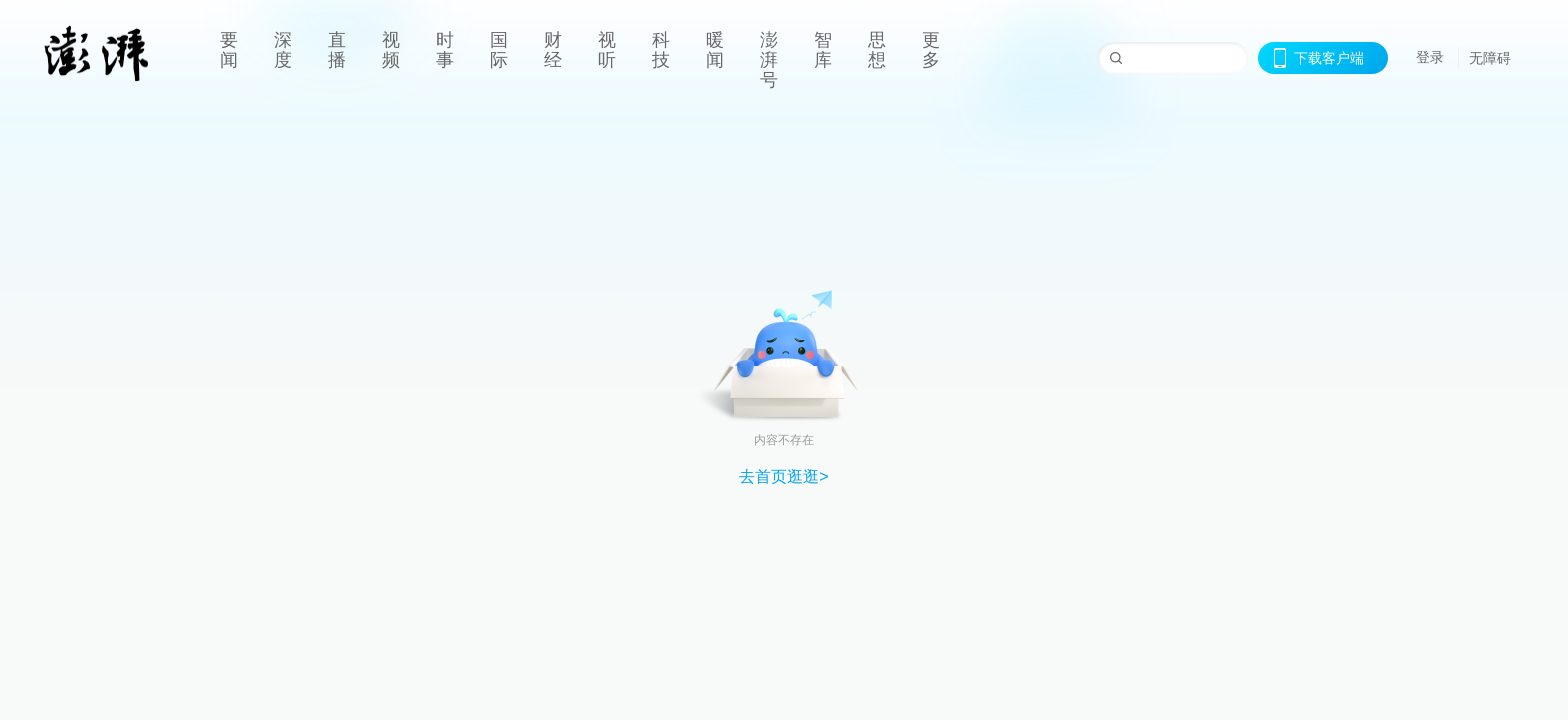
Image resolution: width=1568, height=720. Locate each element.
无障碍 (1490, 58)
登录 (1430, 57)
